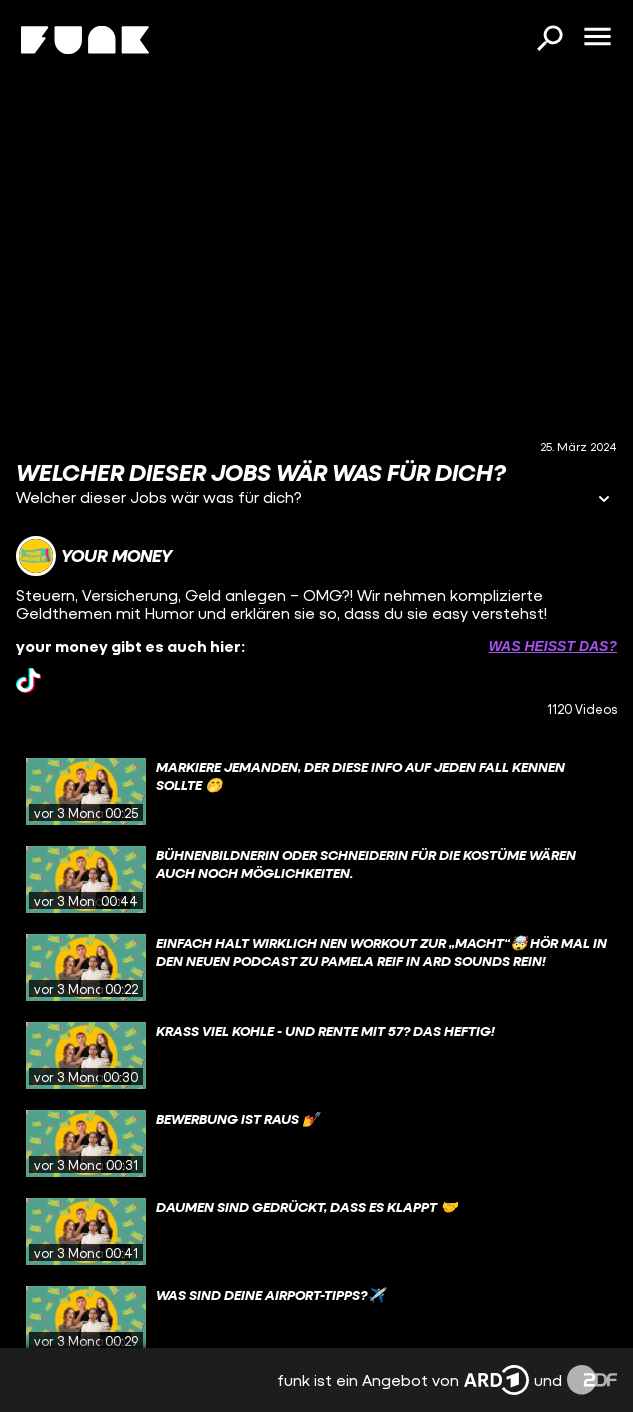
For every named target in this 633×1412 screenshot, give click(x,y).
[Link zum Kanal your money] (94, 556)
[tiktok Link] (28, 680)
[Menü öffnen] (597, 38)
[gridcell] (316, 792)
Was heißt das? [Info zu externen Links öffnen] (553, 646)
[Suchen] (549, 40)
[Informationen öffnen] (604, 500)
